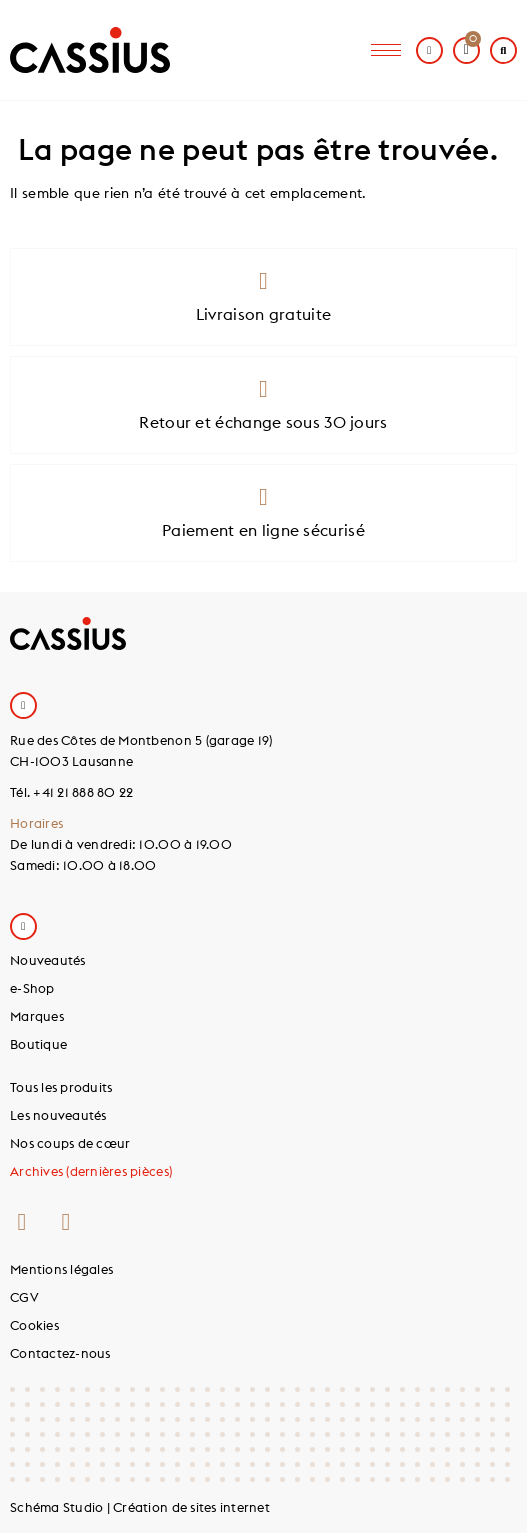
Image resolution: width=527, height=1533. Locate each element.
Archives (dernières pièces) (91, 1171)
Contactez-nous (60, 1353)
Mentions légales (61, 1269)
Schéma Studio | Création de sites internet (140, 1507)
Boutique (38, 1044)
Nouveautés (48, 960)
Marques (37, 1016)
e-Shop (32, 988)
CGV (24, 1297)
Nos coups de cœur (70, 1143)
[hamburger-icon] (386, 50)
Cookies (34, 1325)
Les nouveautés (58, 1115)
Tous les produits (61, 1087)
